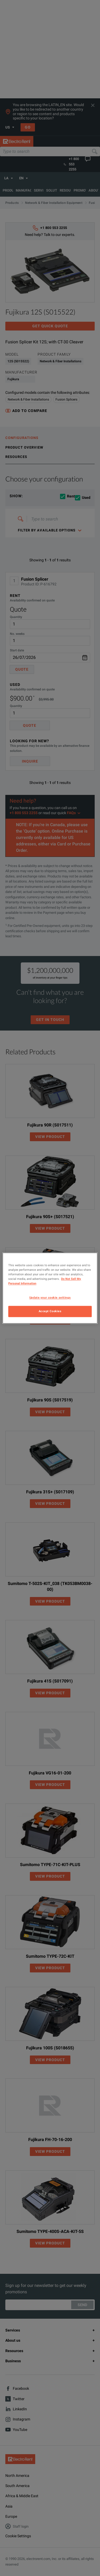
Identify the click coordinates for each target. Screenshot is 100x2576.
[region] (49, 1288)
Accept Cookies (50, 1311)
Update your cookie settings (50, 1297)
